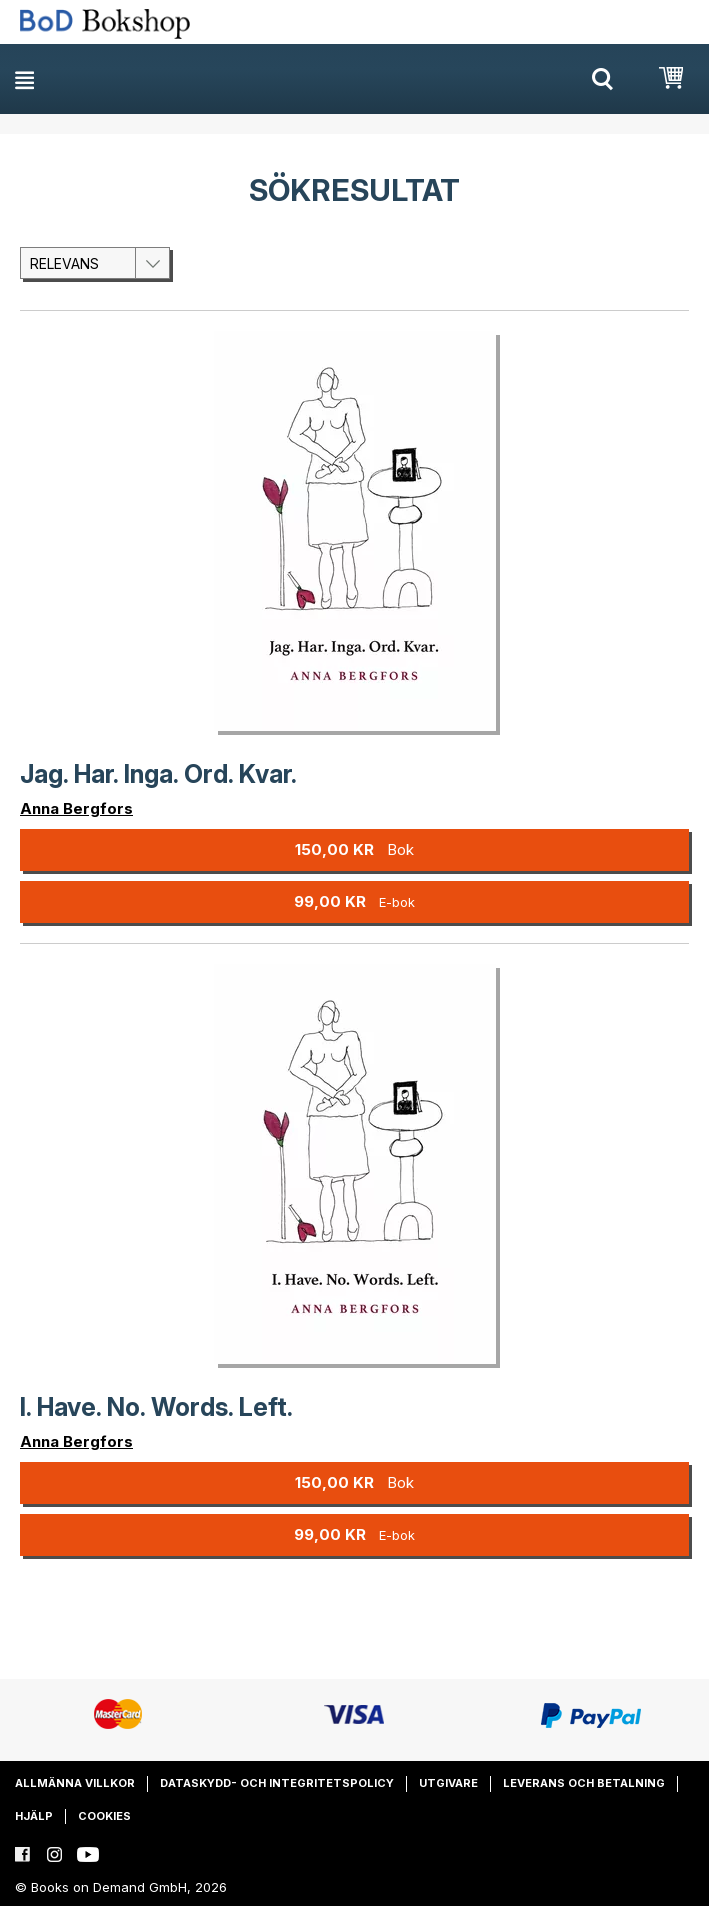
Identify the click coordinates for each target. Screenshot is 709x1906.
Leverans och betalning (584, 1783)
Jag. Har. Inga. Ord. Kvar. (158, 774)
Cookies (104, 1816)
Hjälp (34, 1816)
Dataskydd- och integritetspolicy (277, 1783)
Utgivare (448, 1783)
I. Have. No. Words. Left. (156, 1407)
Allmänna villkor (75, 1783)
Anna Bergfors (76, 808)
